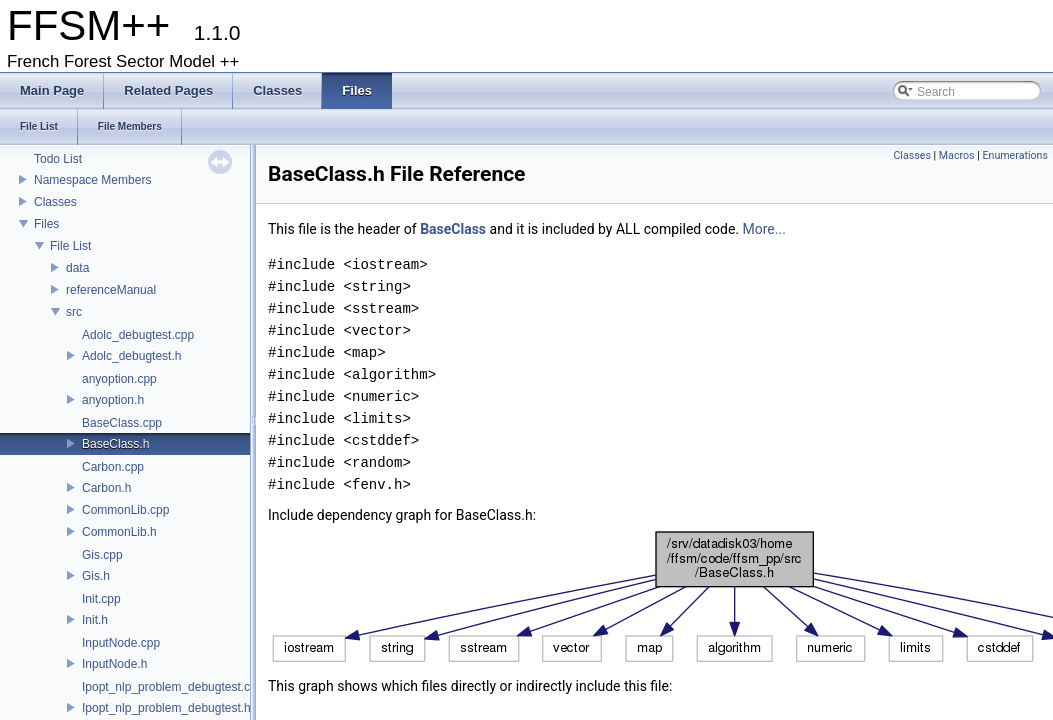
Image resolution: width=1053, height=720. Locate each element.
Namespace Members (92, 180)
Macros (957, 155)
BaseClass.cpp (122, 423)
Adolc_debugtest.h (131, 356)
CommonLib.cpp (125, 510)
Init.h (95, 620)
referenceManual (111, 290)
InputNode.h (114, 664)
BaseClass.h (115, 444)
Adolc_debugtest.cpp (138, 335)
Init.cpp (101, 599)
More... (764, 229)
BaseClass (453, 229)
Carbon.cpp (113, 467)
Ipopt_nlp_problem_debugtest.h (166, 708)
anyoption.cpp (119, 379)
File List (70, 246)
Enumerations (1015, 155)
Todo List (58, 159)
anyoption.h (113, 400)
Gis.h (96, 576)
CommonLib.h (119, 532)
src (74, 312)
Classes (55, 202)
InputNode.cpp (121, 643)
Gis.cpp (102, 555)
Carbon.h (106, 488)
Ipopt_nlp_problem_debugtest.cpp (172, 687)
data (77, 268)
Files (46, 224)
